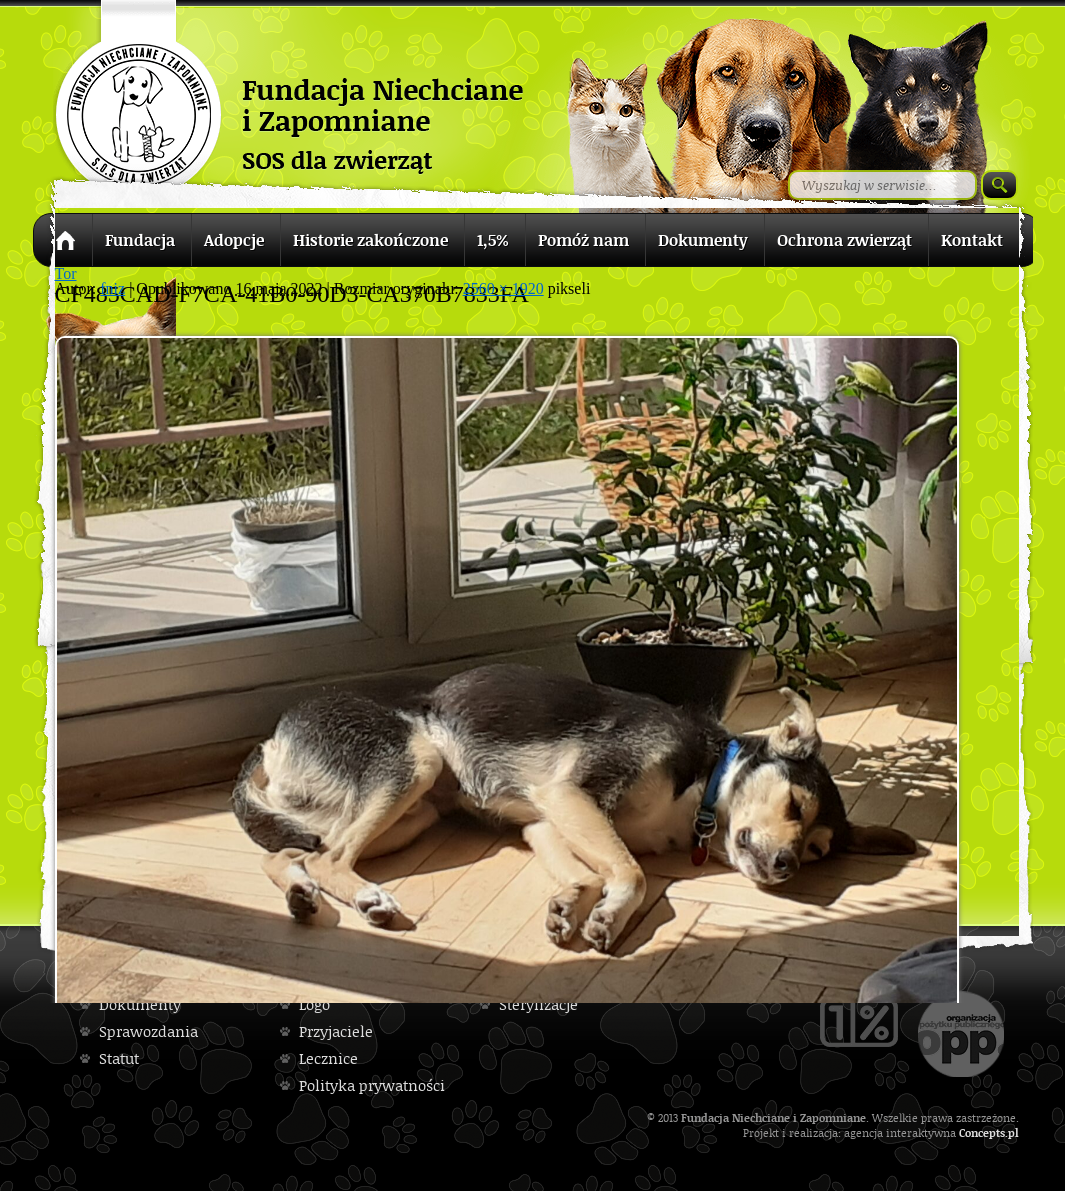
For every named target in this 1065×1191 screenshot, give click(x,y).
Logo (314, 1004)
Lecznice (328, 1058)
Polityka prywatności (372, 1085)
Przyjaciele (336, 1031)
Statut (119, 1058)
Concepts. (983, 1132)
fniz (112, 288)
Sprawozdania (148, 1031)
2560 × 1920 (503, 288)
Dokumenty (140, 1004)
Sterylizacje (538, 1004)
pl (1013, 1132)
